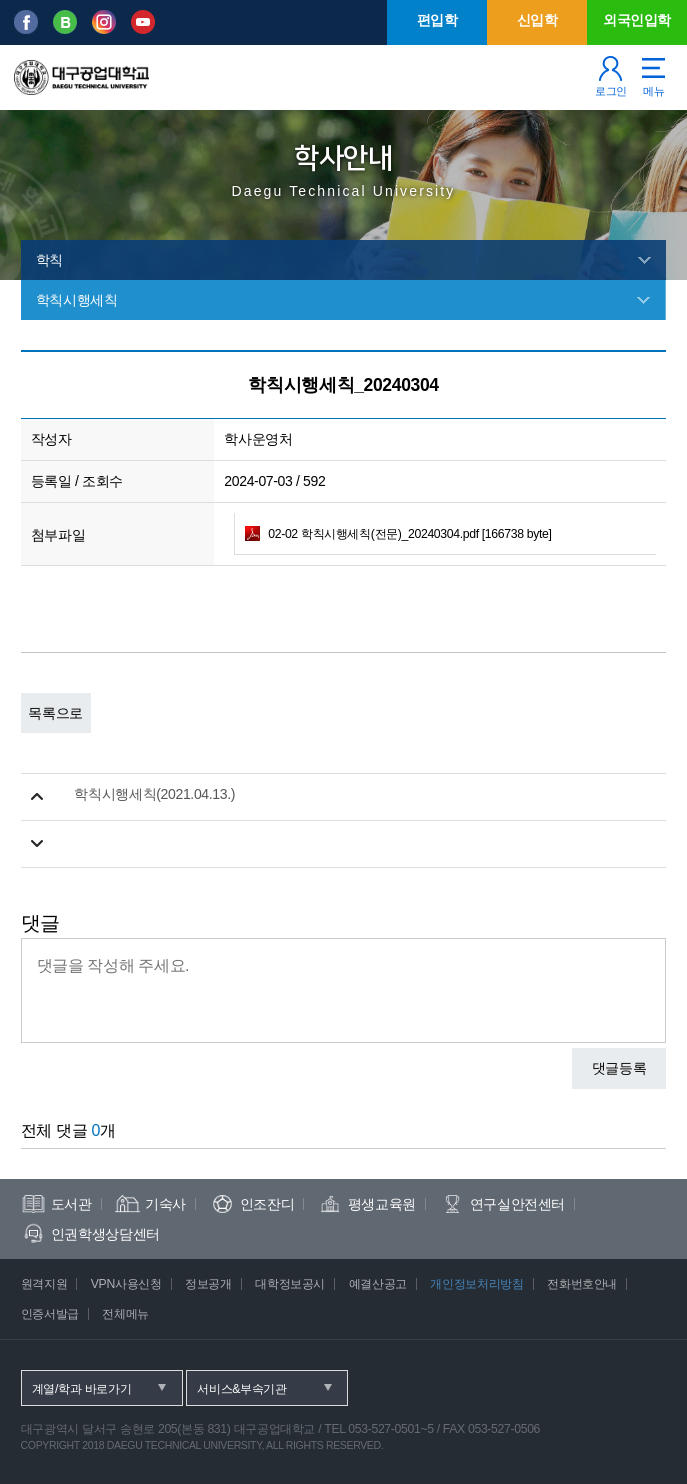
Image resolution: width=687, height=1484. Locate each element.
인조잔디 (267, 1204)
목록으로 (55, 713)
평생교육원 (382, 1204)
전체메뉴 (125, 1314)
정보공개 (208, 1284)
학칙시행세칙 (77, 300)
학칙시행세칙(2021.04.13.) (154, 794)
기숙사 (165, 1204)
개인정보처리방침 (476, 1284)
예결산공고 (378, 1284)
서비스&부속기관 (242, 1389)
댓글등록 (619, 1068)
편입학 (437, 20)
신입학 (537, 20)
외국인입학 (637, 20)
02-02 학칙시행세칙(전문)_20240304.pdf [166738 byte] (409, 534)
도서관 (71, 1204)
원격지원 (44, 1284)
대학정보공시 (290, 1284)
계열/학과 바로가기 (82, 1389)
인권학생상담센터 (105, 1234)
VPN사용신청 (126, 1284)
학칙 (49, 260)
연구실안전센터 (518, 1204)
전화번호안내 (582, 1284)
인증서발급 (50, 1314)
